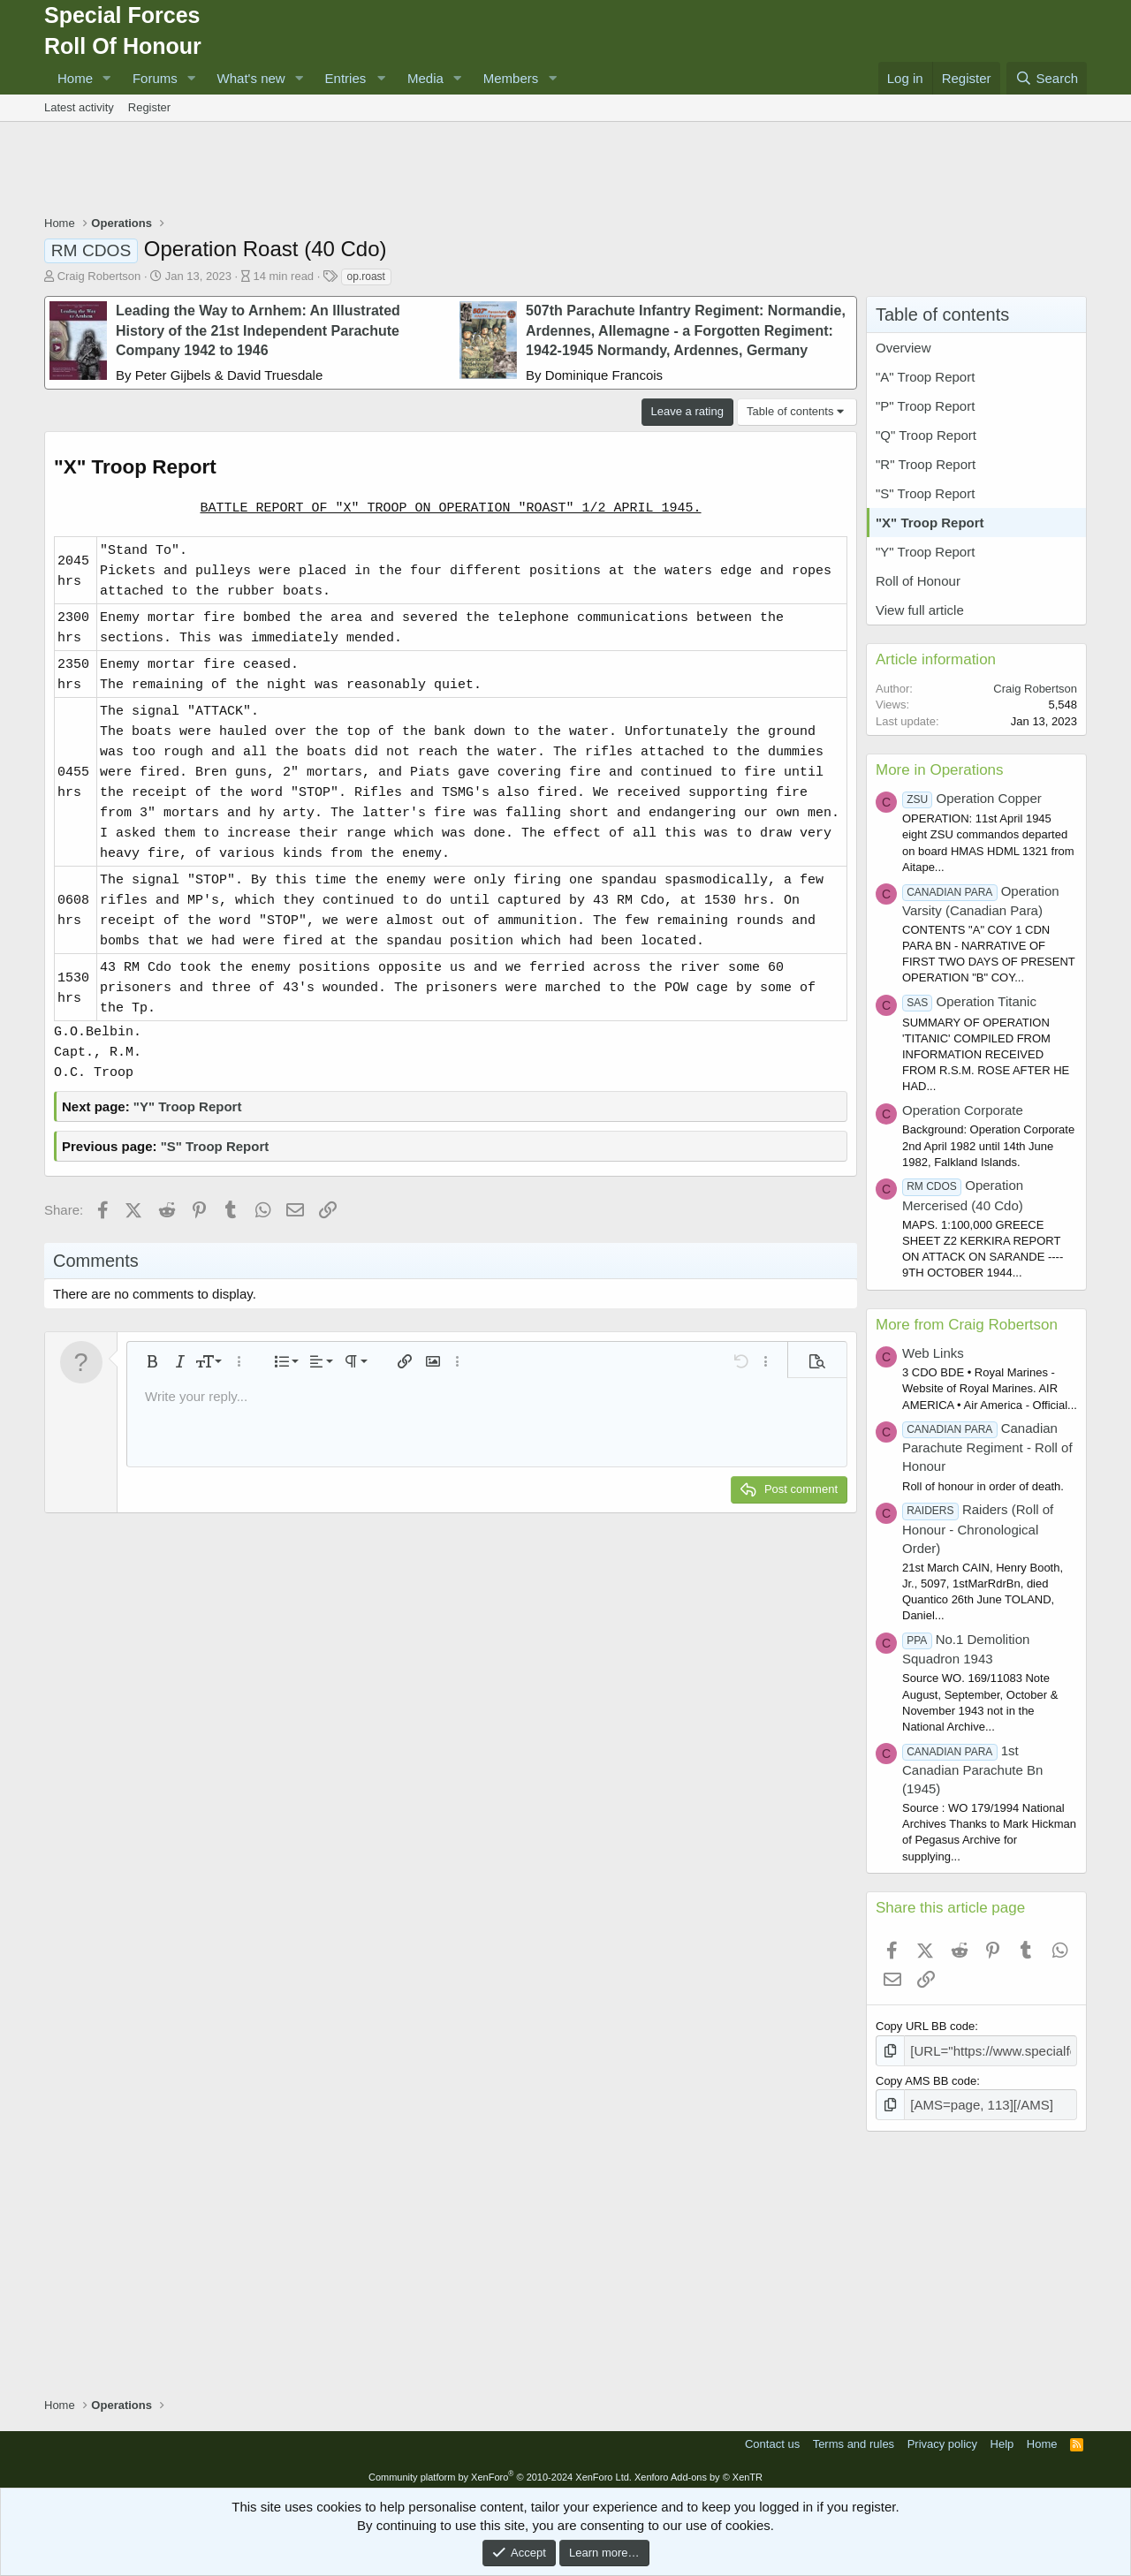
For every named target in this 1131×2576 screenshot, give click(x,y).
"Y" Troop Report (187, 1106)
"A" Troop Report (925, 376)
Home (75, 78)
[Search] (1046, 78)
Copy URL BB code (925, 2026)
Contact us (772, 2439)
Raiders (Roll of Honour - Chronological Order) (977, 1528)
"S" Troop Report (215, 1146)
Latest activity (79, 107)
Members (511, 78)
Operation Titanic (969, 1001)
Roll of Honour (918, 580)
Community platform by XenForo (500, 2471)
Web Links (933, 1352)
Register (149, 107)
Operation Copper (972, 798)
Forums (155, 78)
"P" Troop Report (925, 405)
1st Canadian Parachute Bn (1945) (972, 1769)
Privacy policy (942, 2439)
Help (1002, 2439)
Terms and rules (853, 2439)
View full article (920, 609)
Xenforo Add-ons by (698, 2471)
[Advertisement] (565, 170)
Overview (903, 347)
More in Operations (940, 769)
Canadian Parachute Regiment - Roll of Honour (987, 1447)
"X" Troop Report (930, 522)
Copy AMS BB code (926, 2078)
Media (425, 78)
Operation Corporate (962, 1110)
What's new (251, 78)
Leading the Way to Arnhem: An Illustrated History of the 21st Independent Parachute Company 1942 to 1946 (258, 330)
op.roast (366, 276)
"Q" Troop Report (926, 435)
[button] (107, 78)
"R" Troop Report (925, 464)
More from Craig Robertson (967, 1324)
